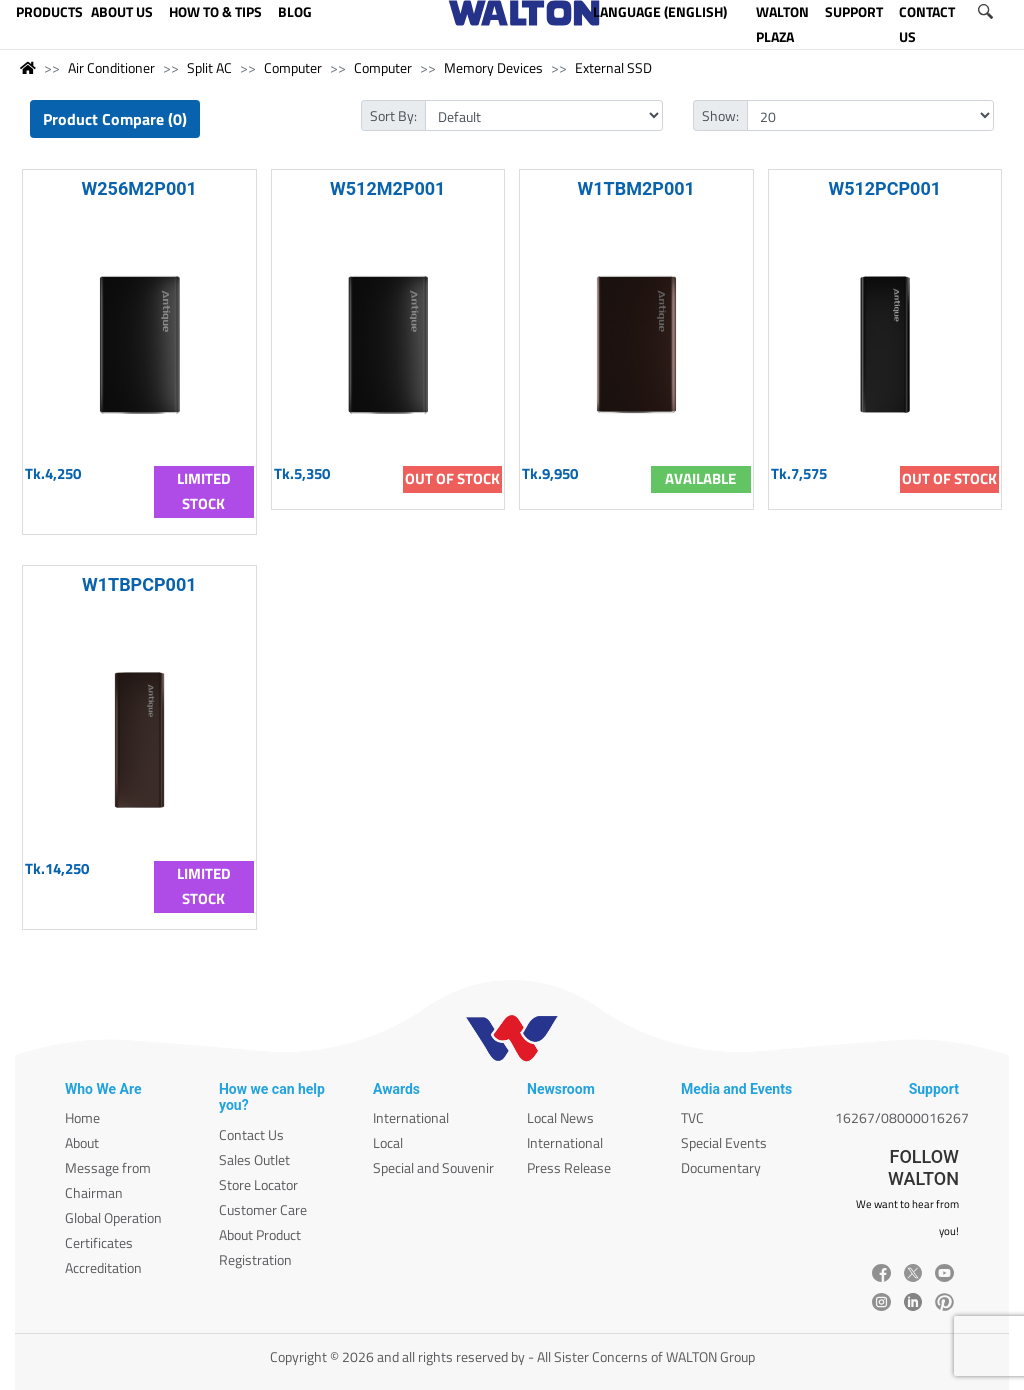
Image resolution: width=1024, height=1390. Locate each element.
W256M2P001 (139, 188)
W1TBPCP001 (139, 584)
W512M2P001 (387, 188)
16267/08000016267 (902, 1117)
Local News (560, 1117)
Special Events (724, 1142)
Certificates (99, 1242)
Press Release (569, 1167)
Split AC (209, 67)
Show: (720, 115)
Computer (293, 67)
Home (82, 1117)
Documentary (721, 1167)
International (411, 1117)
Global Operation (113, 1217)
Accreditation (103, 1267)
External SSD (613, 67)
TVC (692, 1117)
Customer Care (263, 1209)
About (82, 1142)
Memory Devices (493, 67)
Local (388, 1142)
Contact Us (251, 1134)
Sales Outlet (254, 1159)
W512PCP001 (884, 188)
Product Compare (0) (115, 119)
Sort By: (393, 115)
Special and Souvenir (433, 1167)
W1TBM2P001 (636, 188)
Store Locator (258, 1184)
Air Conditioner (111, 67)
